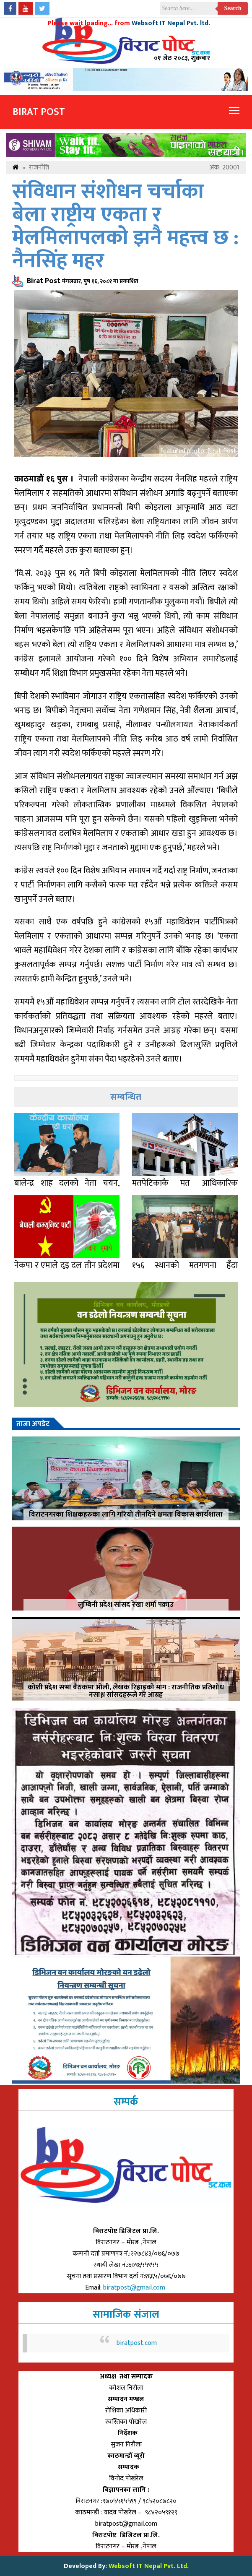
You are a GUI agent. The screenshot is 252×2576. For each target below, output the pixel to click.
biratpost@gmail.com (135, 2287)
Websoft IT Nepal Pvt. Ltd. (149, 2566)
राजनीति (39, 167)
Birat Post (39, 112)
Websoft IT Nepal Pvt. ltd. (171, 23)
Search (233, 8)
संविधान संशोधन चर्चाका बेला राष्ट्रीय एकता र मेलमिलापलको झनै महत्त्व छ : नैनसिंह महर (125, 226)
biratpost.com (137, 2343)
